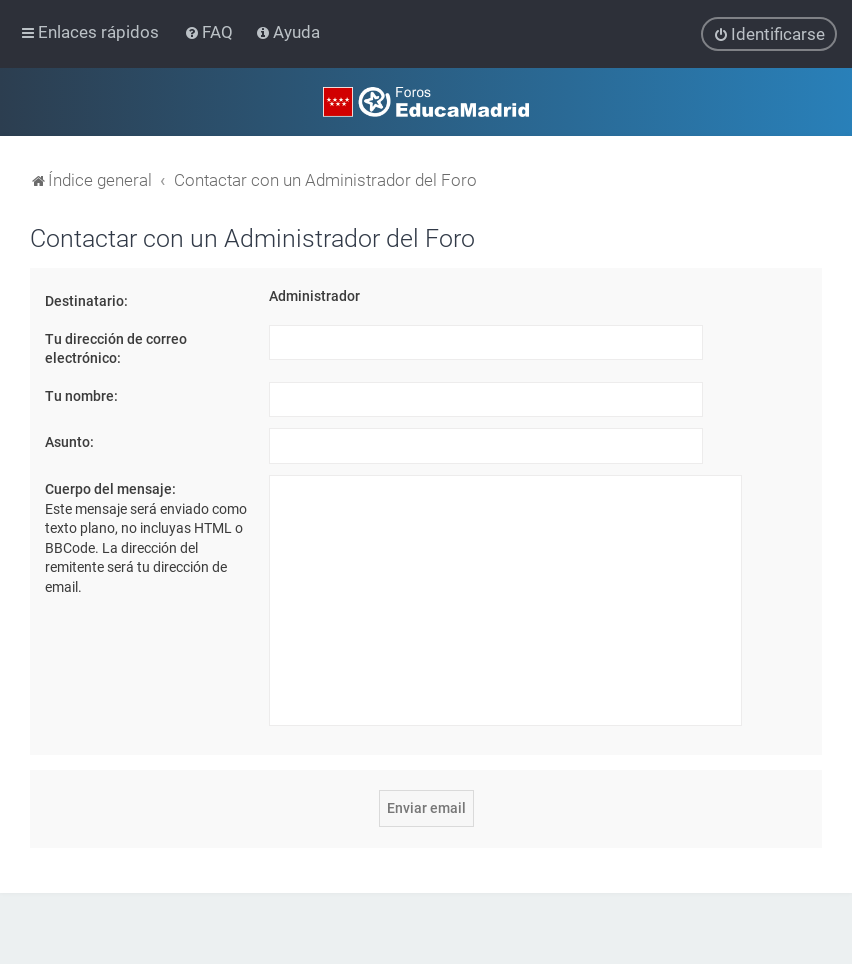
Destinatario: (86, 301)
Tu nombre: (81, 395)
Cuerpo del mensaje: (110, 489)
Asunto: (69, 442)
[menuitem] (210, 32)
